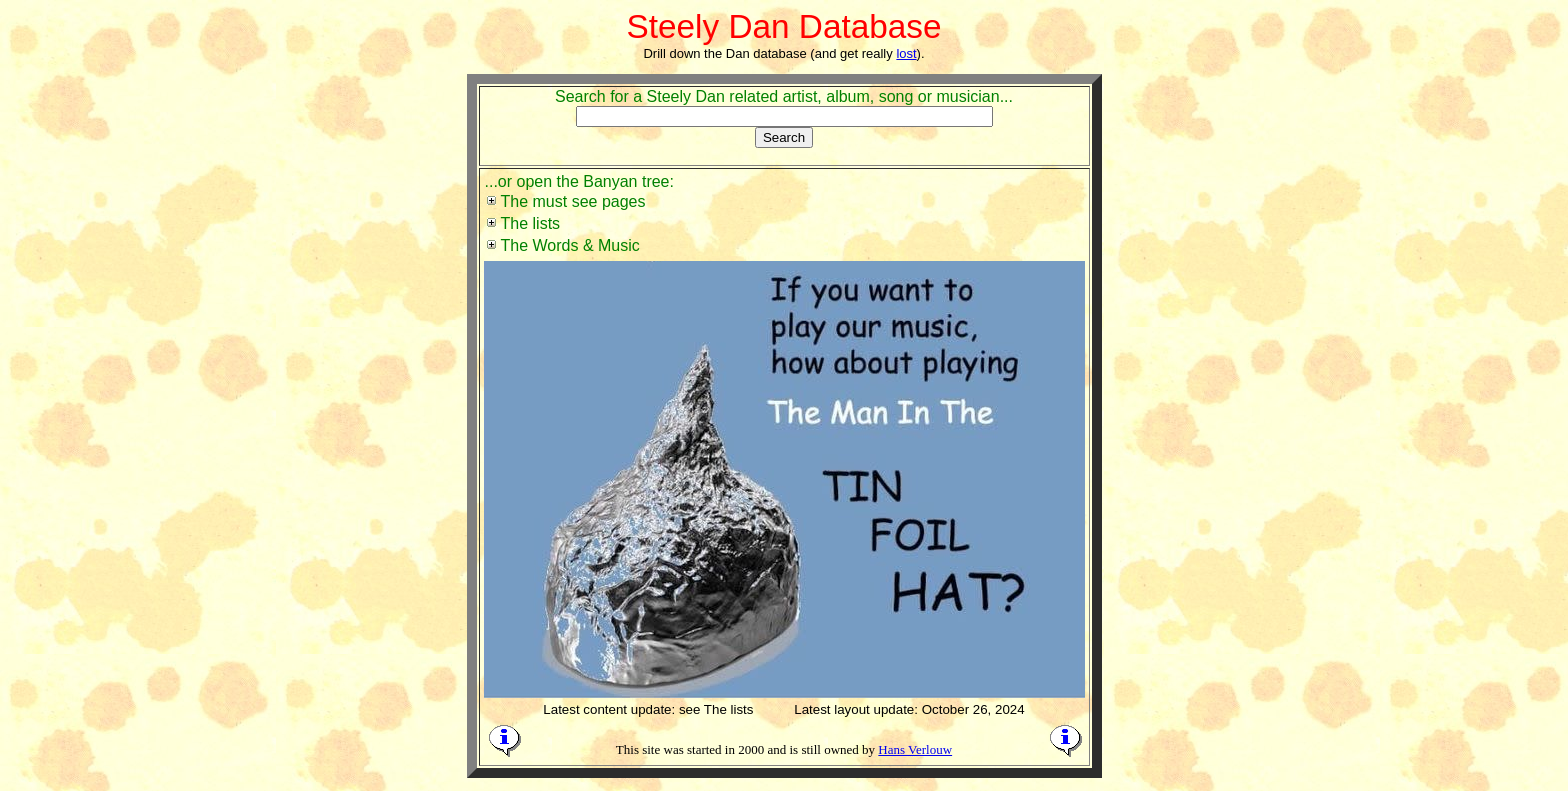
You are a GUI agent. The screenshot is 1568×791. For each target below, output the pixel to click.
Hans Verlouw (915, 749)
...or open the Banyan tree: (579, 181)
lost (906, 53)
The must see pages (573, 201)
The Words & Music (570, 245)
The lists (531, 223)
